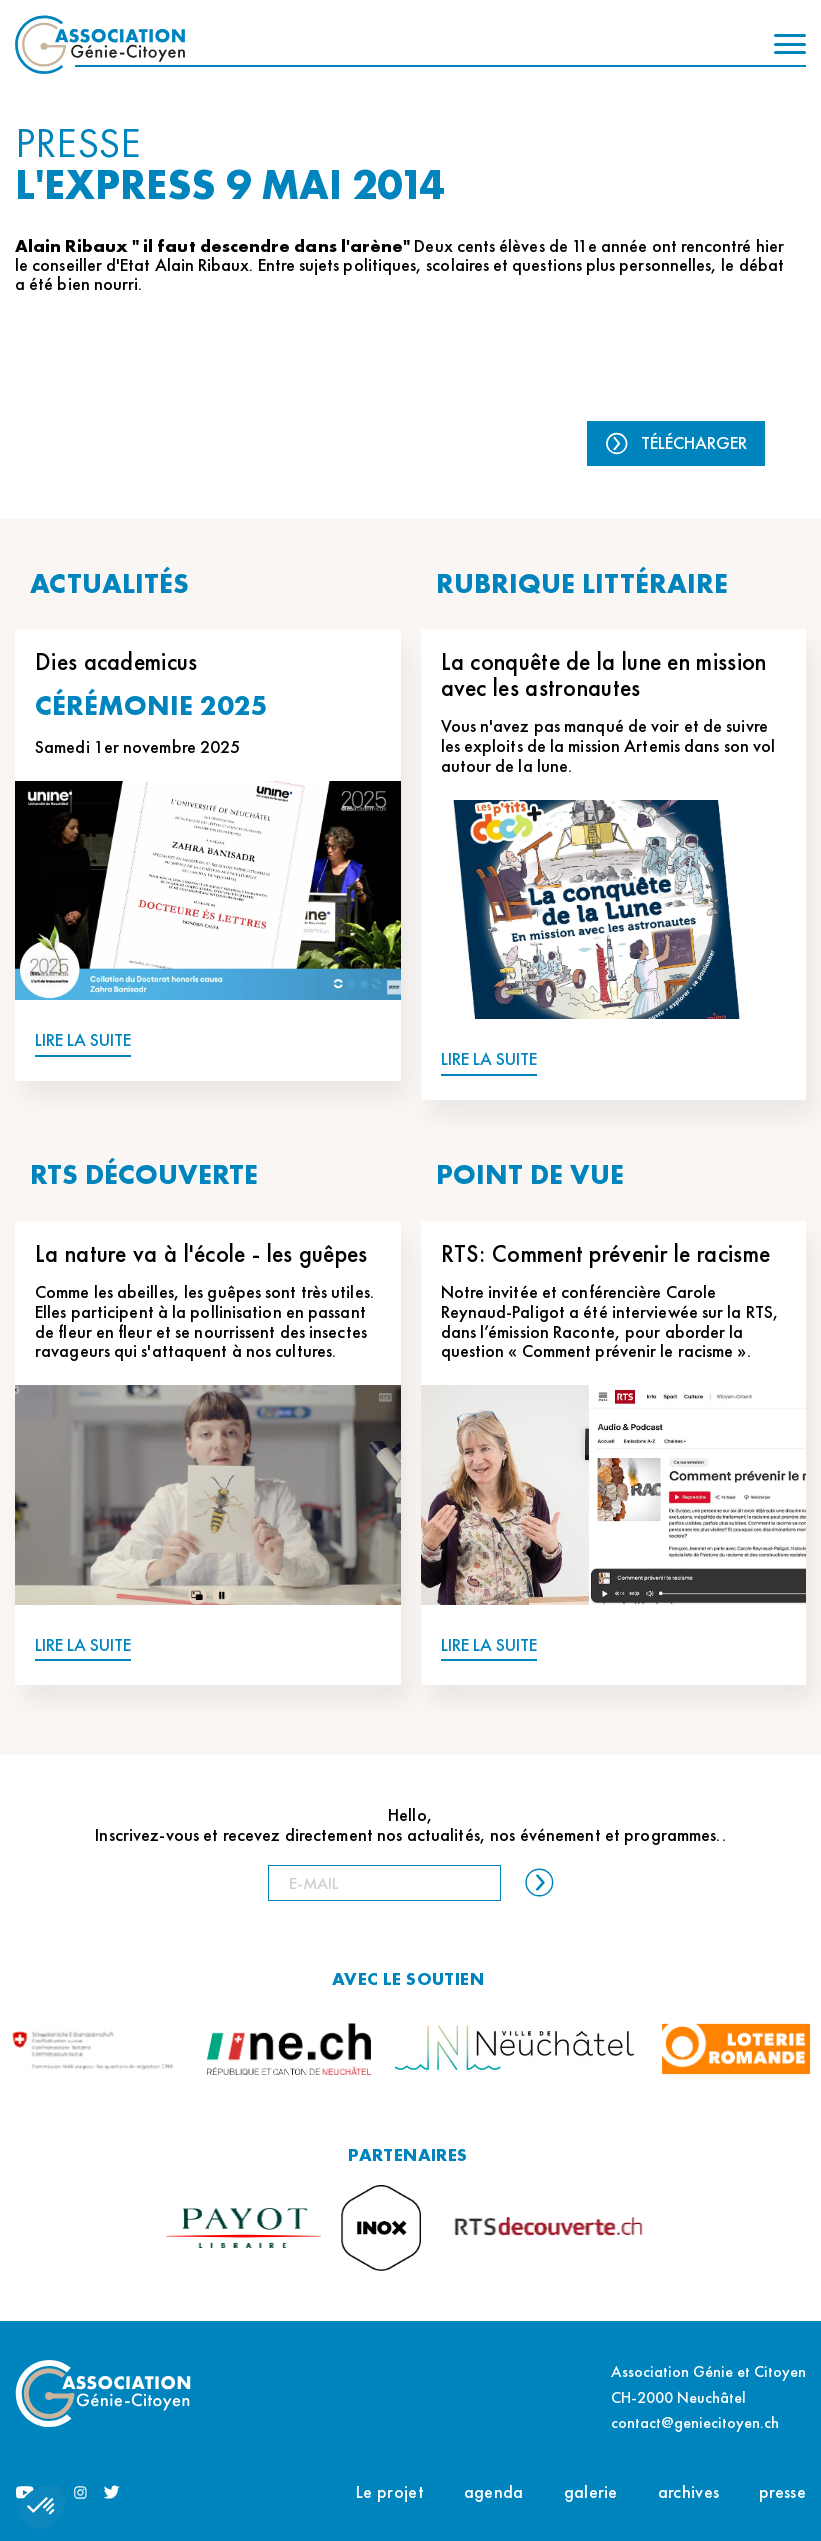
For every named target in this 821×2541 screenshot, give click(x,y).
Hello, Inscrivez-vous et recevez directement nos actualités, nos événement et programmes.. (410, 1825)
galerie (591, 2491)
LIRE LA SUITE (83, 1040)
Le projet (390, 2491)
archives (688, 2491)
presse (782, 2491)
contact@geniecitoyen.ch (695, 2422)
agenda (494, 2491)
